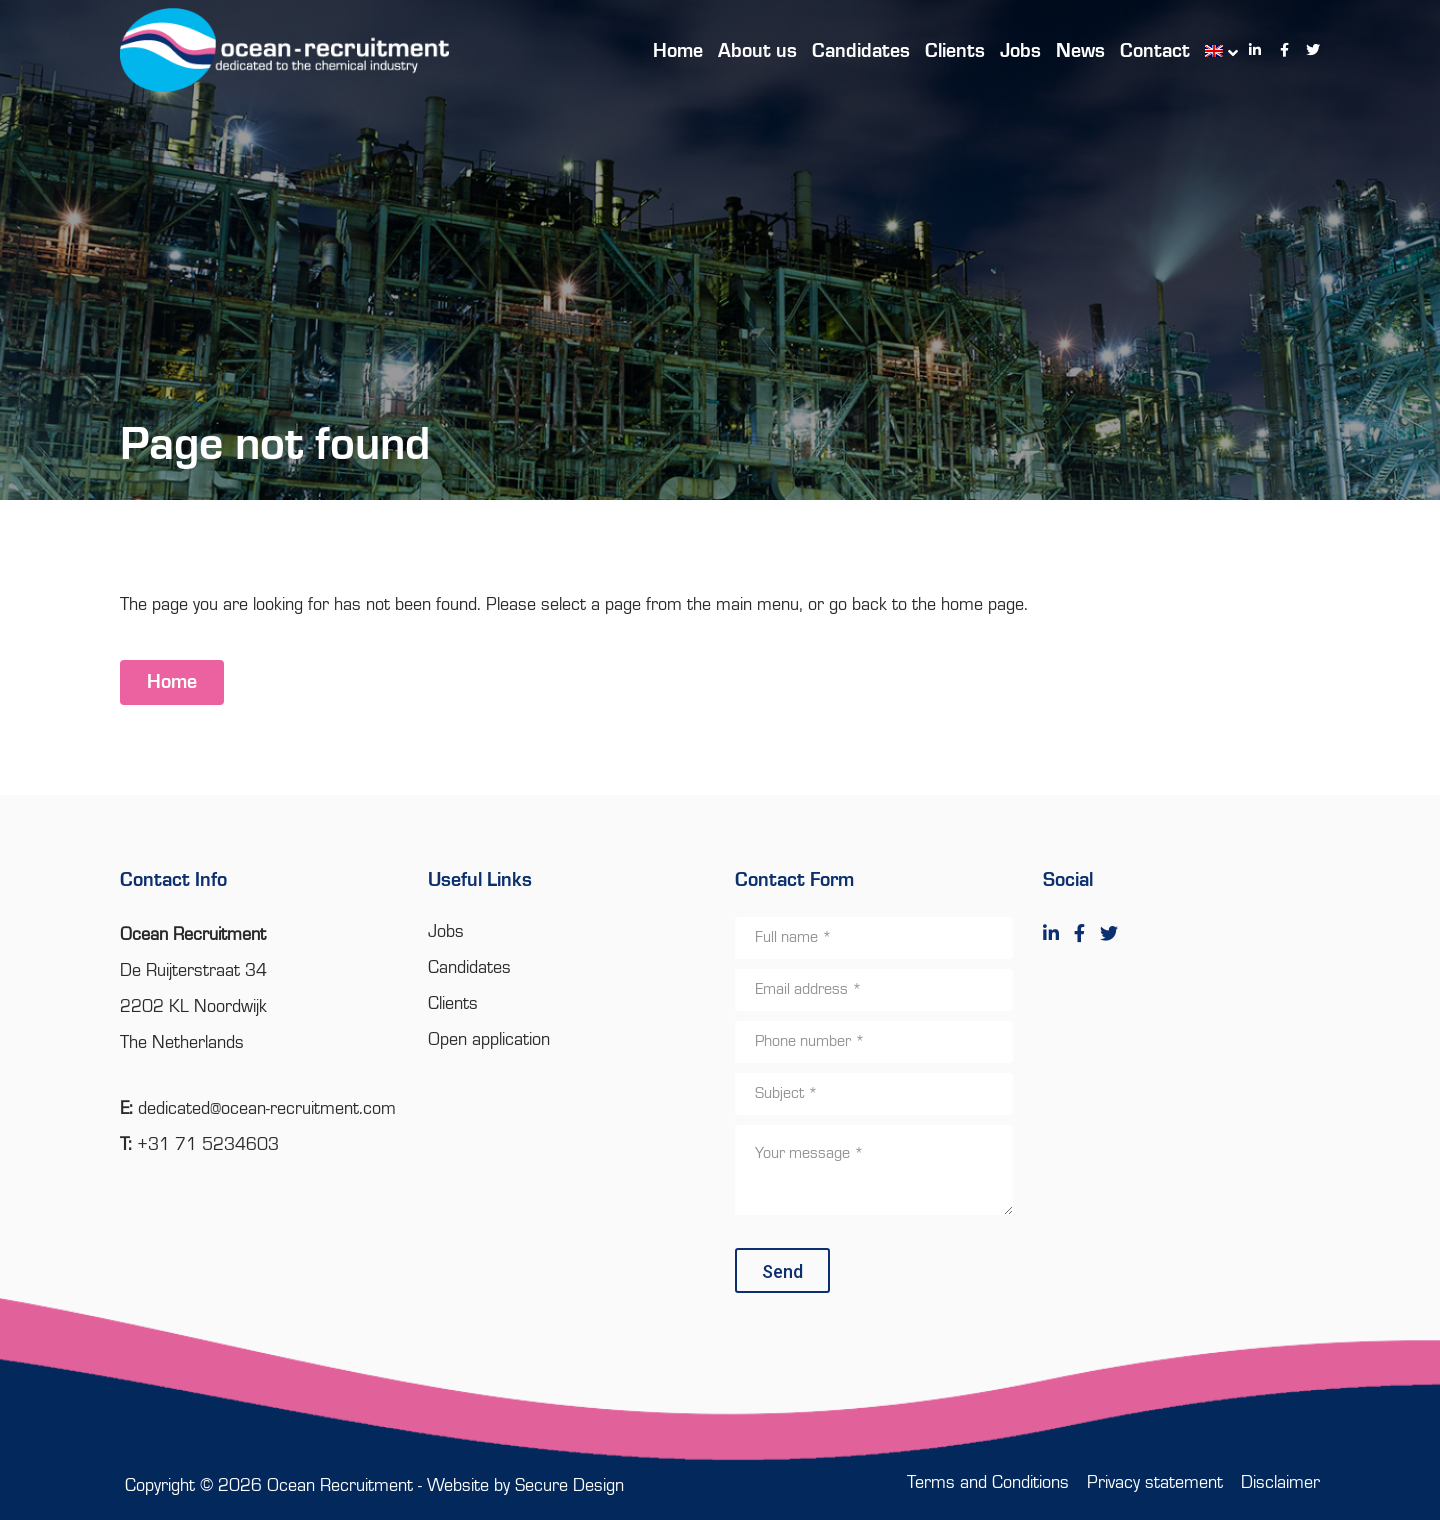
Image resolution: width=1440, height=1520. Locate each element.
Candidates (469, 968)
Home (172, 683)
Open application (489, 1040)
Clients (453, 1004)
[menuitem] (1211, 50)
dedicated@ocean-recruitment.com (267, 1109)
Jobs (446, 932)
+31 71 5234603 (208, 1145)
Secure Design (569, 1486)
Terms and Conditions (988, 1483)
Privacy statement (1155, 1483)
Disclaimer (1280, 1483)
